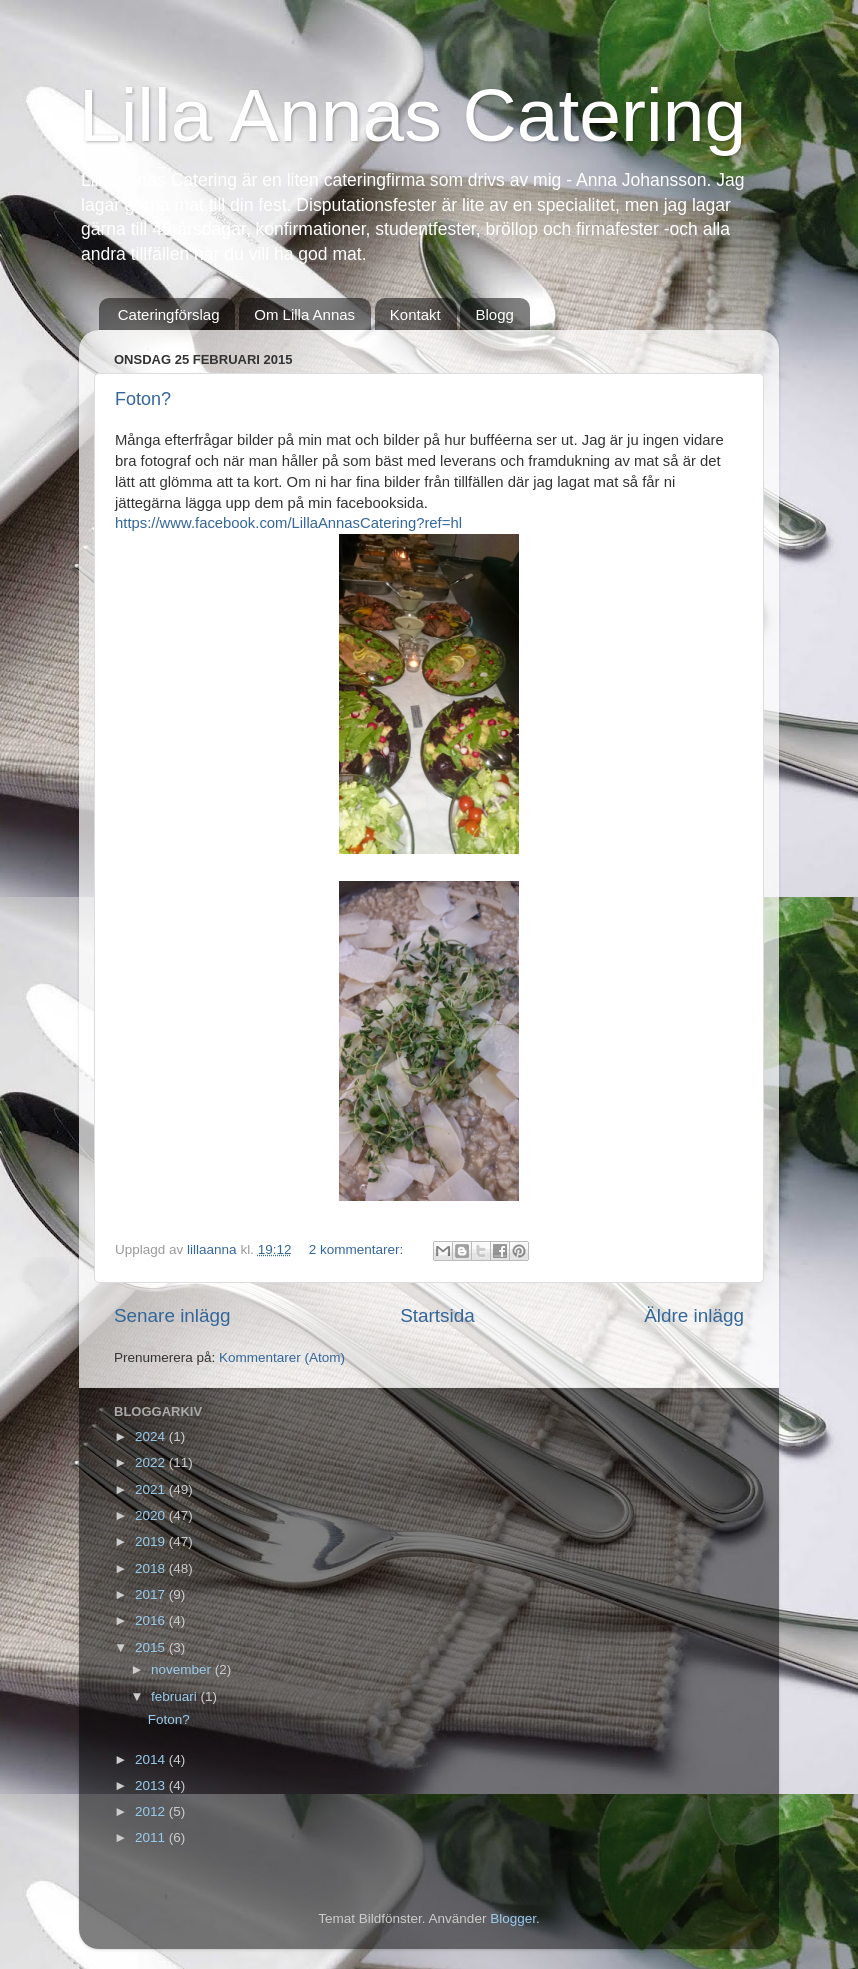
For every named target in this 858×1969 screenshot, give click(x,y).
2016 (152, 1620)
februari (176, 1696)
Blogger (513, 1918)
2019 (152, 1541)
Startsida (437, 1315)
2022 (152, 1462)
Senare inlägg (172, 1315)
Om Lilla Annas (304, 314)
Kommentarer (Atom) (282, 1357)
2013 (152, 1785)
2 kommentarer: (358, 1249)
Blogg (494, 314)
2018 (152, 1568)
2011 (152, 1837)
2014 (152, 1759)
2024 (152, 1436)
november (183, 1669)
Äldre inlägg (694, 1315)
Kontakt (415, 314)
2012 (152, 1811)
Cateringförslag (169, 314)
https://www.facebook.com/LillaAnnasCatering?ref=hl (288, 523)
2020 (152, 1515)
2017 (152, 1594)
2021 (152, 1489)
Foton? (143, 399)
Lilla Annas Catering (412, 115)
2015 (152, 1647)
